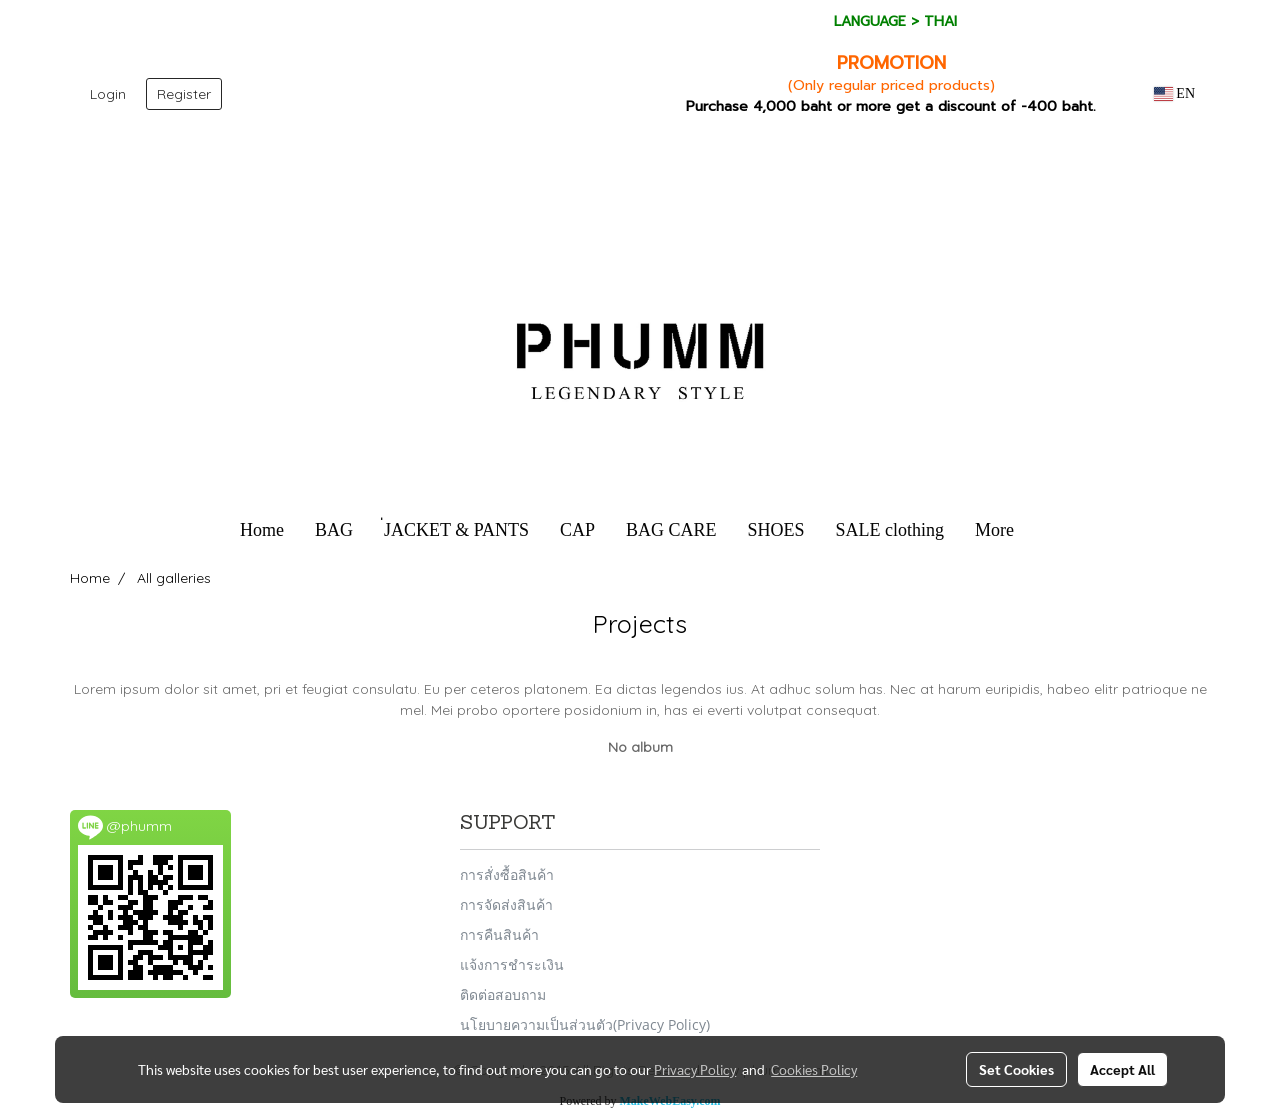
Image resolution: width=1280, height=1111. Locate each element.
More (994, 530)
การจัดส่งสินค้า (506, 904)
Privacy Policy (695, 1069)
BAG (334, 530)
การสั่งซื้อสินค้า (507, 874)
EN (1174, 93)
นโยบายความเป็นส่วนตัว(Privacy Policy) (585, 1024)
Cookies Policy (814, 1069)
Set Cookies (1016, 1069)
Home (262, 530)
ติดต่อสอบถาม (503, 994)
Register (184, 94)
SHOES (776, 530)
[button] (1047, 531)
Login (108, 94)
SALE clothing (890, 530)
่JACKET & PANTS (456, 530)
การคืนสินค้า (499, 934)
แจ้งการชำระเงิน (512, 964)
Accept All (1122, 1069)
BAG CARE (671, 530)
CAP (577, 530)
